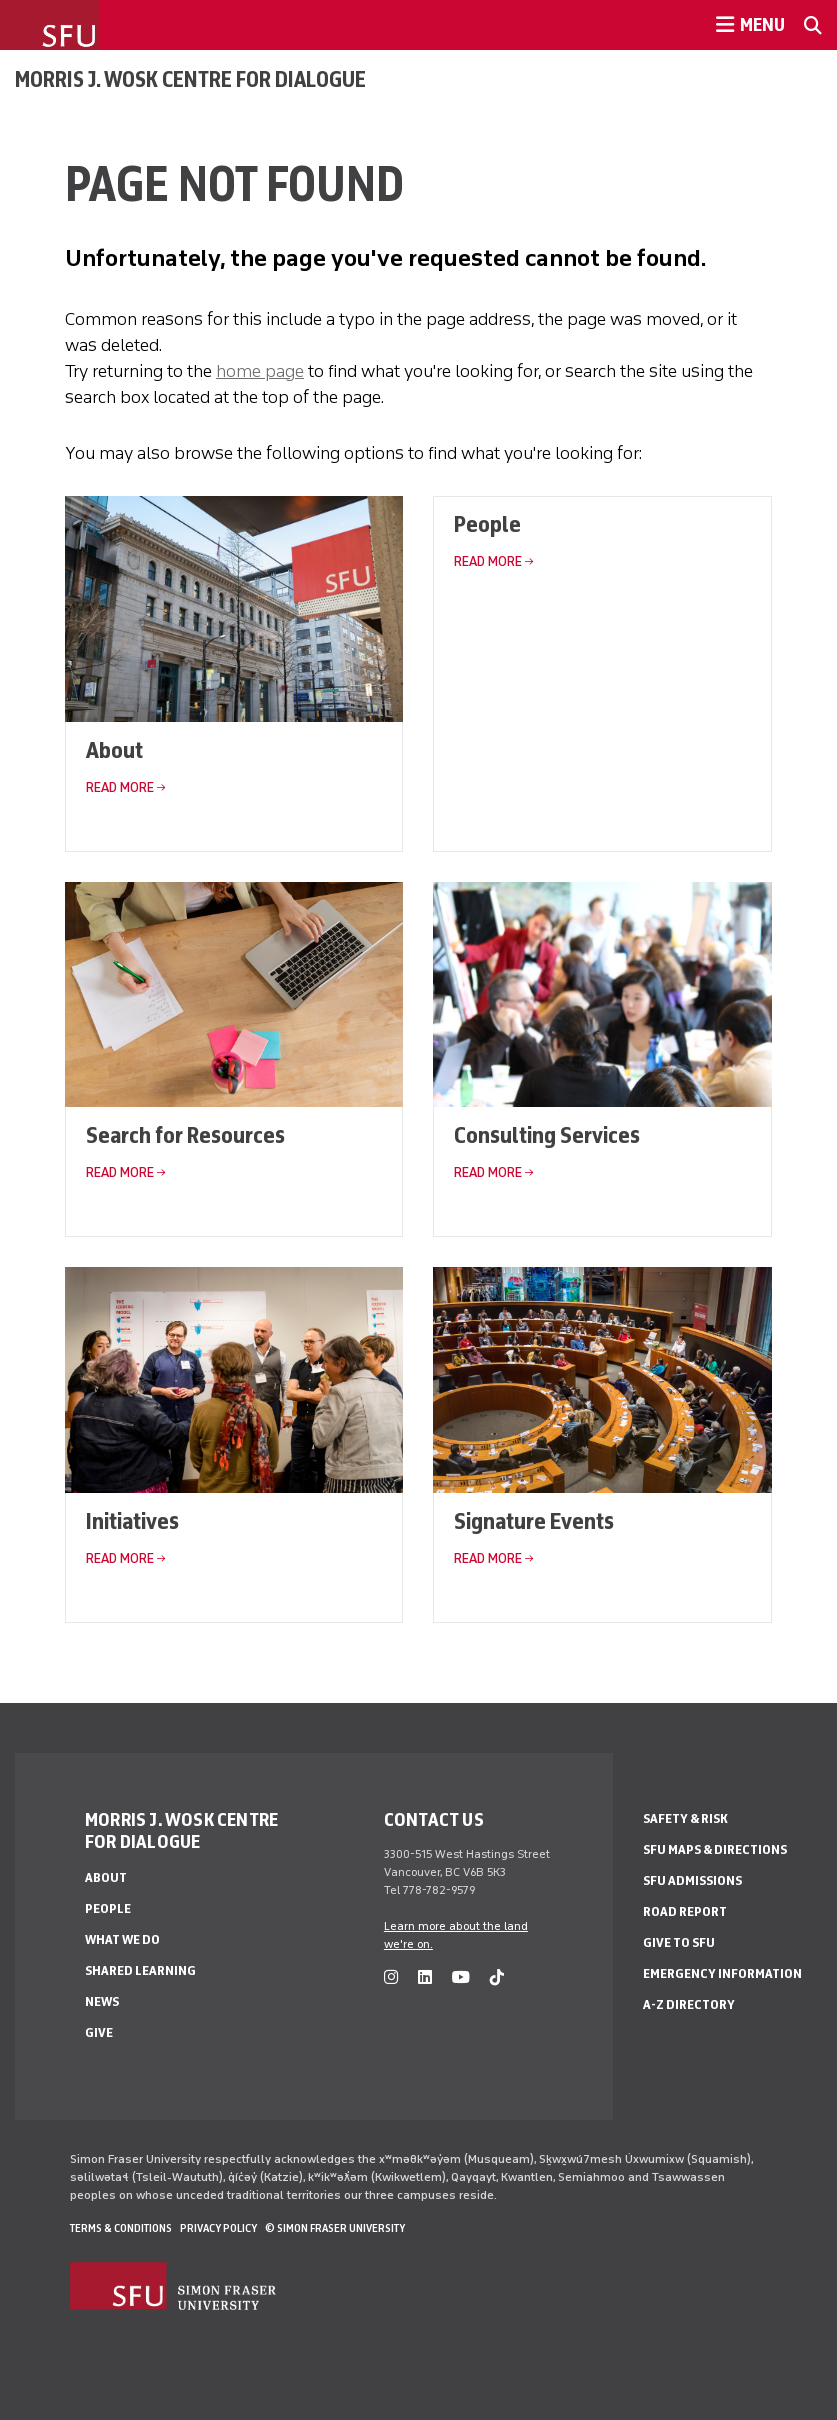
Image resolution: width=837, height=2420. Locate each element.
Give (99, 2032)
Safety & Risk (685, 1818)
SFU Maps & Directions (715, 1849)
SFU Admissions (692, 1880)
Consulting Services (547, 1134)
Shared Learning (140, 1970)
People (487, 523)
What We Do (122, 1939)
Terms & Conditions (121, 2228)
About (114, 749)
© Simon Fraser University (335, 2228)
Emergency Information (722, 1973)
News (102, 2001)
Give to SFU (679, 1942)
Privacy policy (218, 2228)
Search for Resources (185, 1134)
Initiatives (132, 1520)
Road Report (685, 1911)
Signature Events (534, 1520)
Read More (120, 787)
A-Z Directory (689, 2004)
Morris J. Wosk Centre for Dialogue (190, 79)
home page (260, 371)
